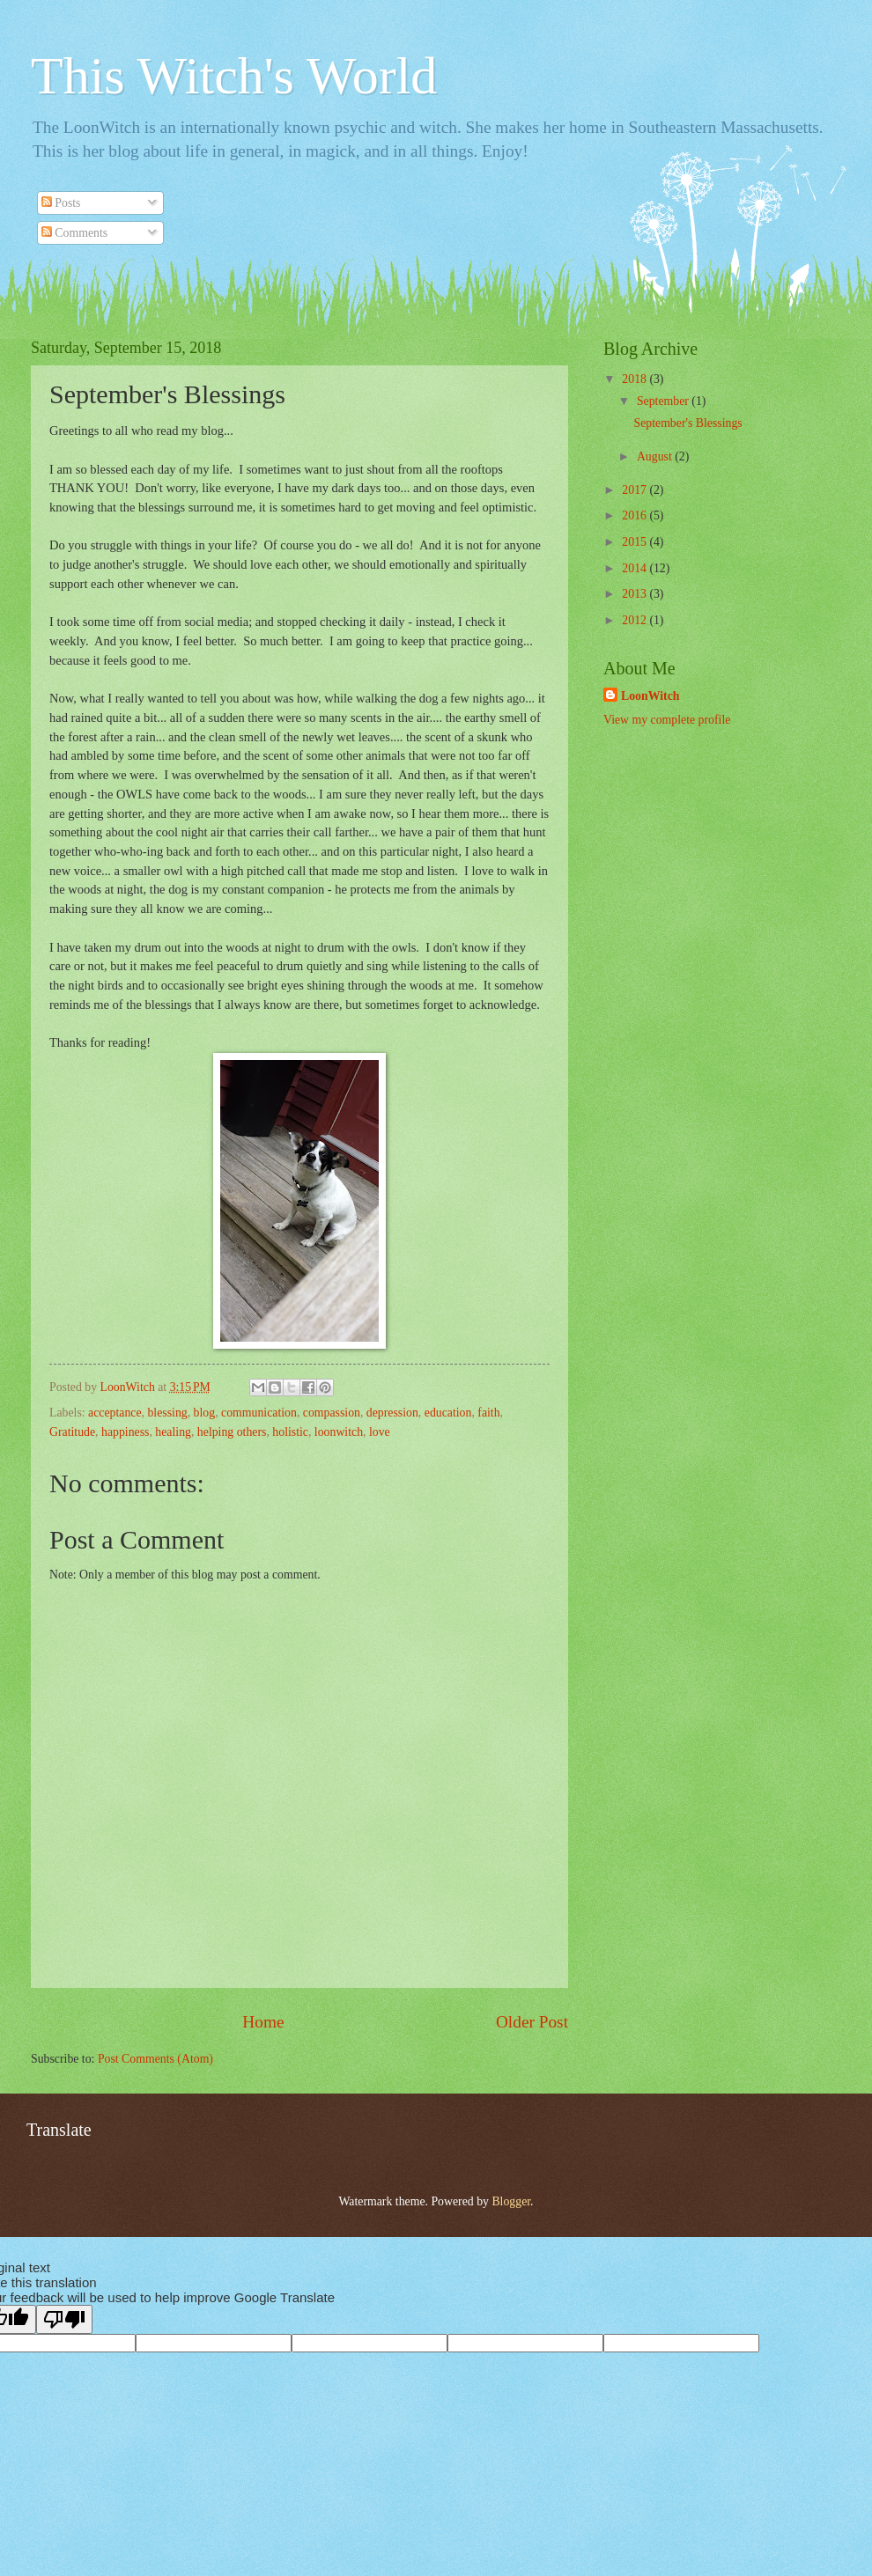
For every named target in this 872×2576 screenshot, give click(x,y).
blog (205, 1412)
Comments (74, 232)
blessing (167, 1412)
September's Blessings (687, 423)
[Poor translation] (64, 2319)
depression (392, 1412)
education (448, 1412)
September (664, 401)
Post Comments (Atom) (155, 2058)
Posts (61, 203)
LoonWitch (650, 696)
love (379, 1432)
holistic (290, 1432)
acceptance (115, 1412)
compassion (331, 1412)
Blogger (510, 2201)
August (656, 456)
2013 (635, 593)
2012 (635, 620)
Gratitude (72, 1432)
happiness (125, 1432)
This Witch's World (234, 76)
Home (263, 2022)
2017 (635, 490)
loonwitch (338, 1432)
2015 (635, 541)
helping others (232, 1432)
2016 (635, 515)
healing (173, 1432)
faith (488, 1412)
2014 (635, 568)
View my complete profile (666, 719)
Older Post (532, 2022)
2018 (635, 379)
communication (259, 1412)
